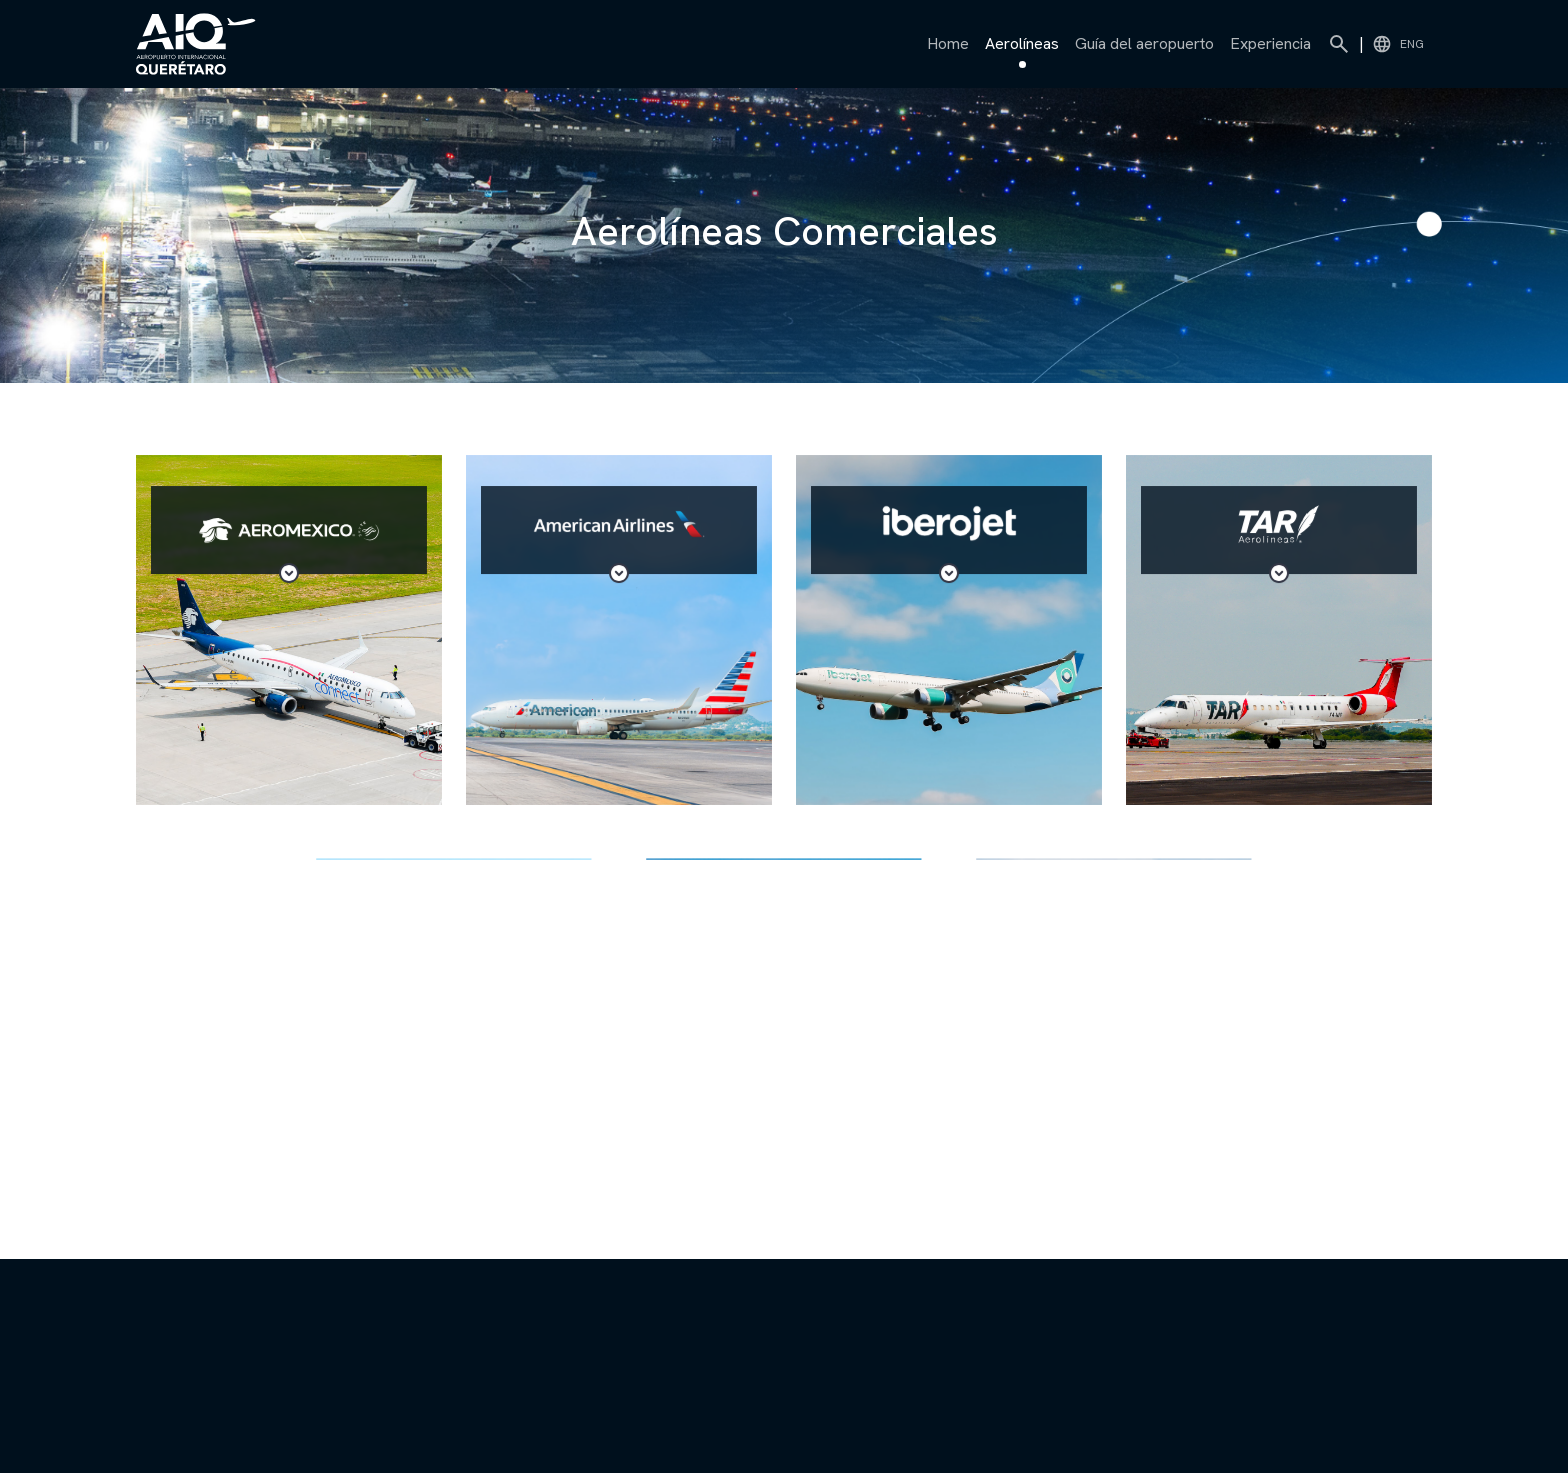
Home (948, 43)
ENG (1398, 44)
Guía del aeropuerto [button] (1144, 43)
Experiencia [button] (1270, 43)
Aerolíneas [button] (1022, 48)
